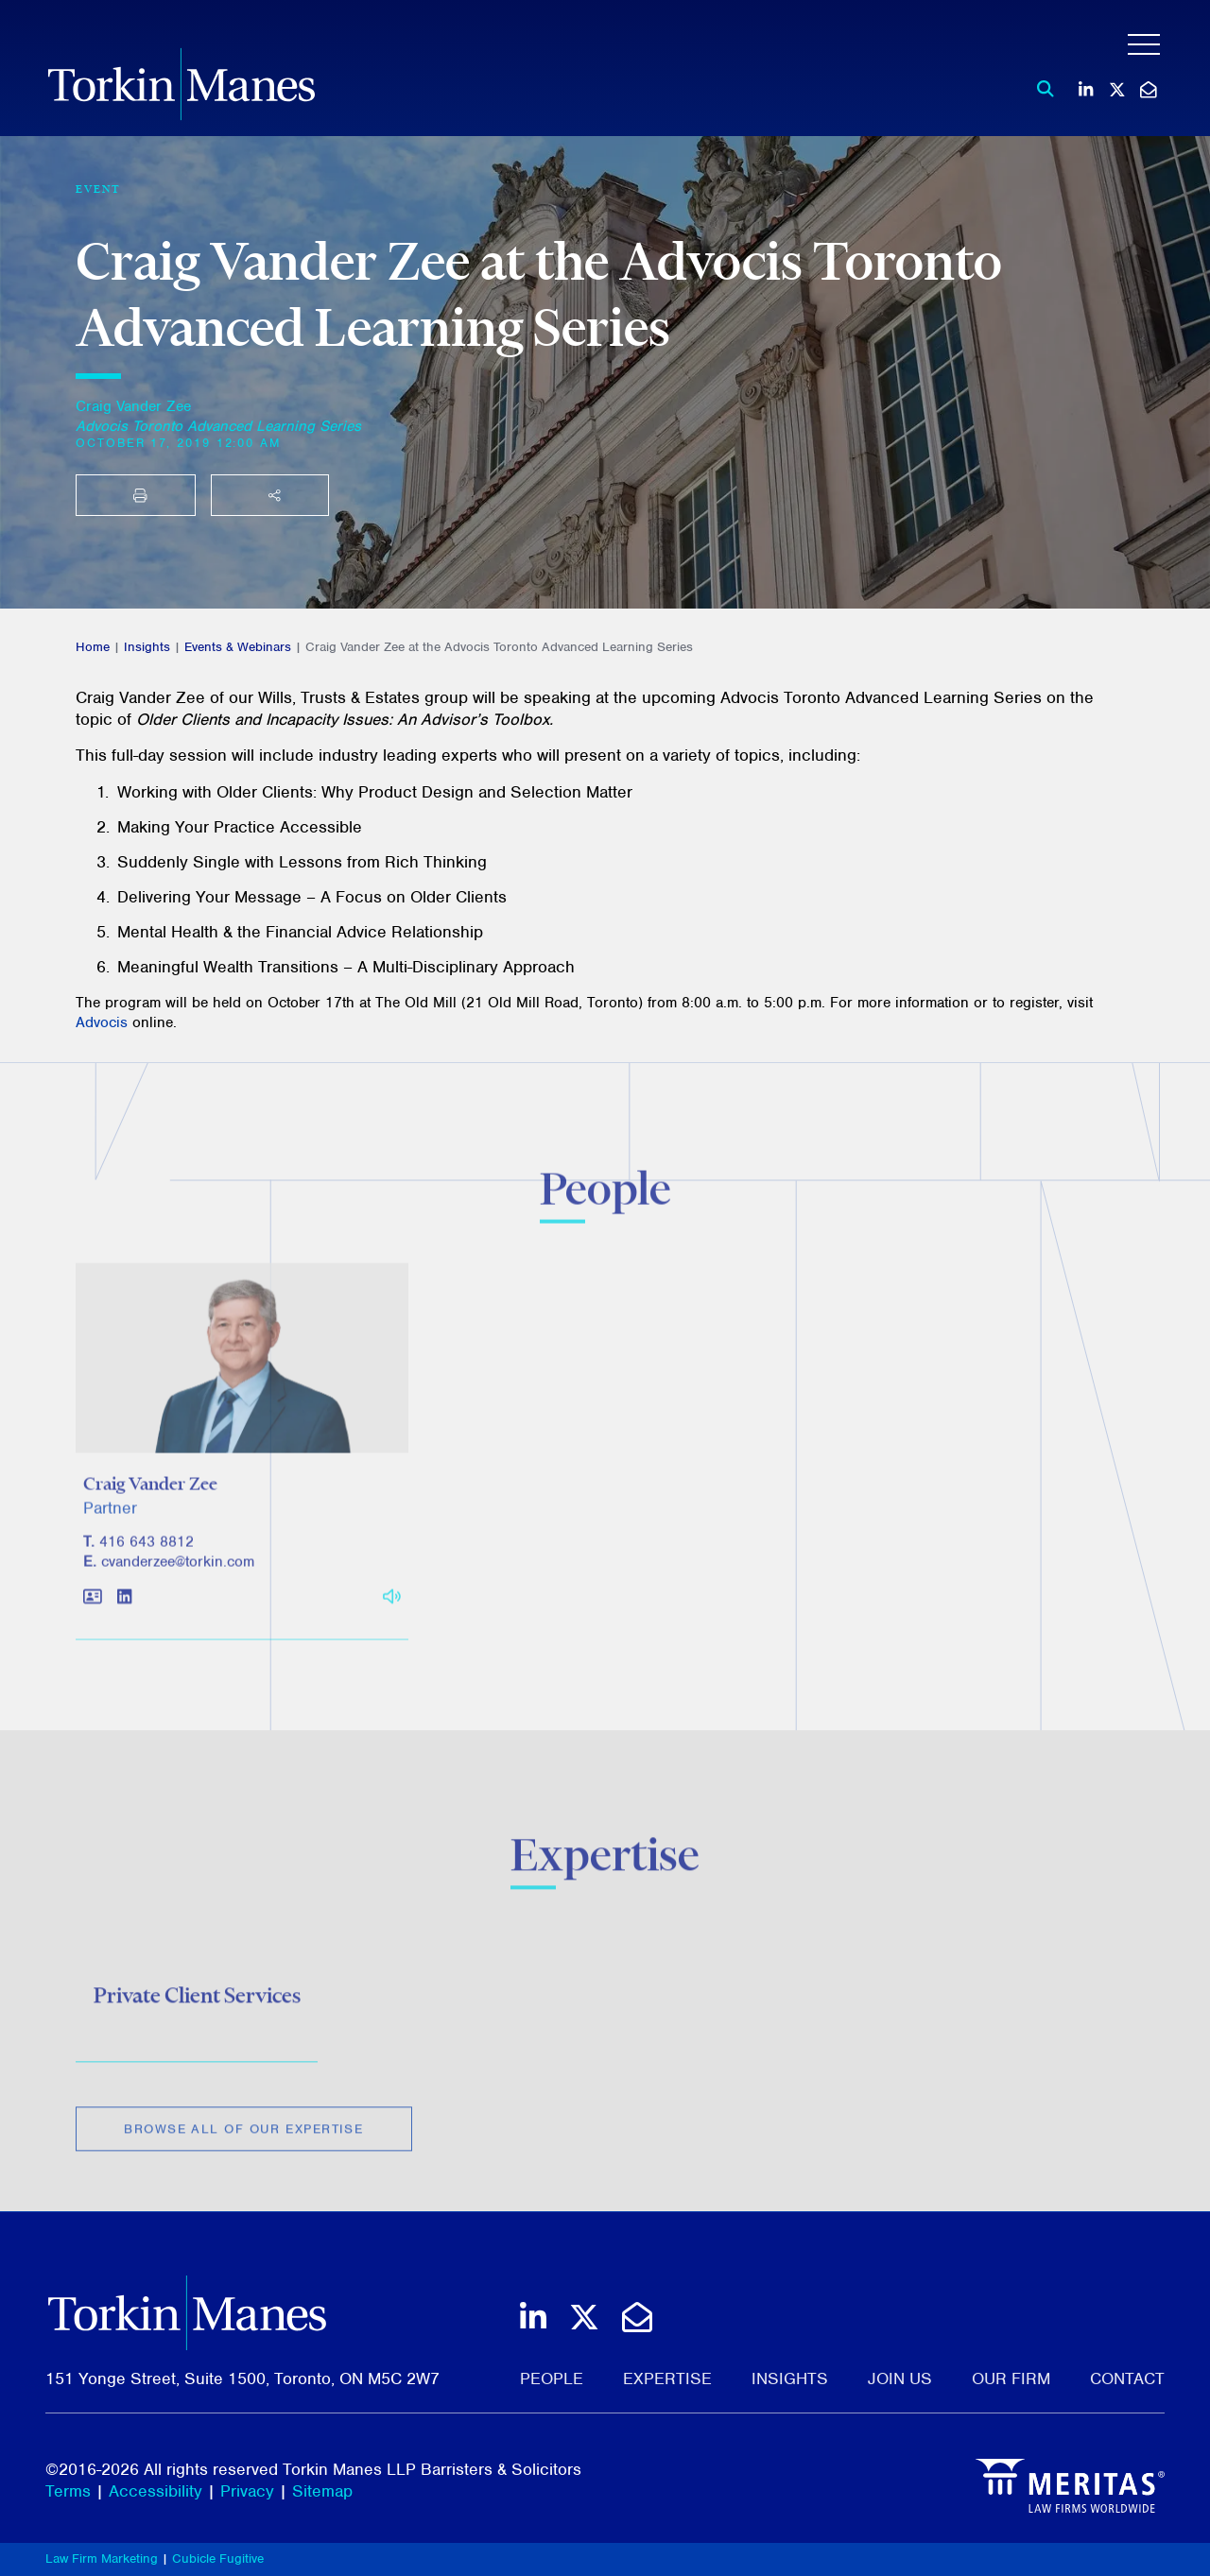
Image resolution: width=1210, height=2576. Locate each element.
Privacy (247, 2491)
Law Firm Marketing (101, 2558)
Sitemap (322, 2491)
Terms (68, 2491)
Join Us (900, 2378)
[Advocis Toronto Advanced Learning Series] (218, 426)
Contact (1127, 2378)
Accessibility (155, 2491)
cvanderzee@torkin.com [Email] (177, 1568)
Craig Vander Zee (133, 406)
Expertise (667, 2378)
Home (93, 647)
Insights (147, 647)
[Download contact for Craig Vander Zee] (92, 1605)
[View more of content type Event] (98, 189)
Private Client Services (197, 2000)
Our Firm (1011, 2378)
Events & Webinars (237, 647)
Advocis (102, 1022)
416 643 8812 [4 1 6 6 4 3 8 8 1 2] (146, 1548)
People (551, 2378)
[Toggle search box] (1040, 88)
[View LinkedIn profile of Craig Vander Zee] (124, 1605)
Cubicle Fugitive (218, 2558)
